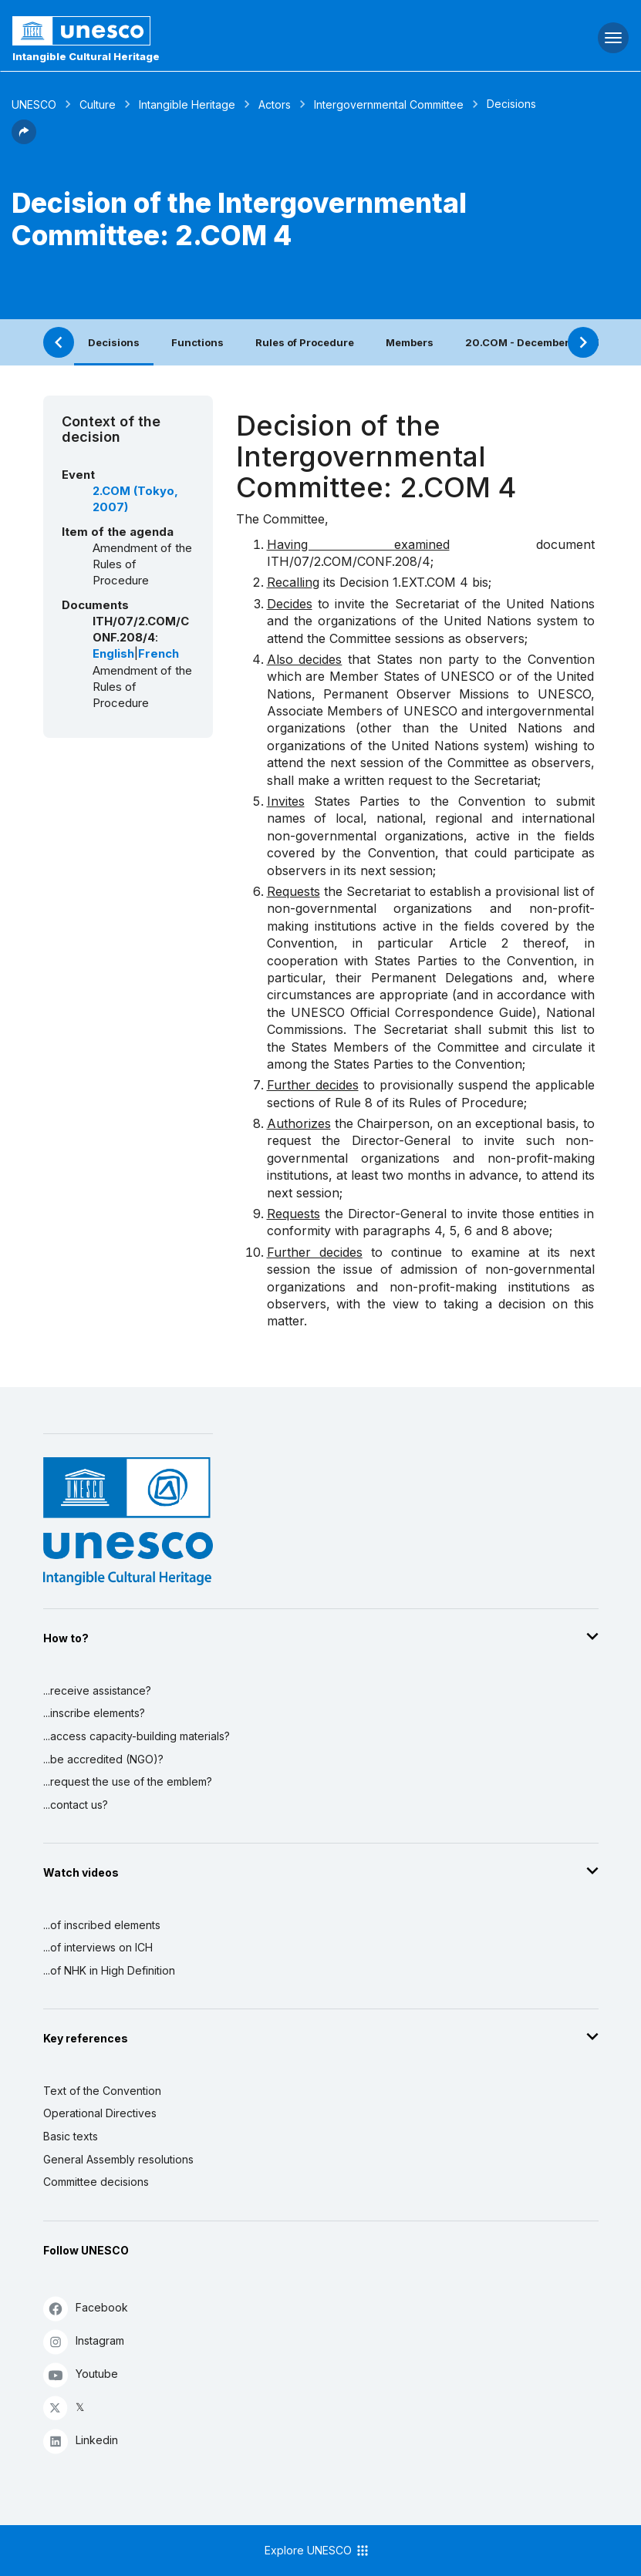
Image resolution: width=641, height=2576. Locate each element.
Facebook (85, 2308)
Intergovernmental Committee (389, 104)
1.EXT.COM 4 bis (440, 582)
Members (410, 342)
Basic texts (70, 2136)
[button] (24, 139)
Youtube (80, 2374)
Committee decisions (96, 2181)
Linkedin (80, 2441)
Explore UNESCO (317, 2550)
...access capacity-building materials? (136, 1736)
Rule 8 (354, 1102)
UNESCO (34, 104)
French (158, 654)
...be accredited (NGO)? (103, 1759)
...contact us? (75, 1804)
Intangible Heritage (187, 104)
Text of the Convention (102, 2090)
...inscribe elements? (94, 1712)
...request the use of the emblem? (127, 1781)
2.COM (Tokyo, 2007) (135, 499)
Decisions (114, 342)
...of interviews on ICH (98, 1947)
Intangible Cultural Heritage (86, 56)
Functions (197, 342)
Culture (97, 104)
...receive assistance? (97, 1690)
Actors (274, 104)
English (113, 654)
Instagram (83, 2341)
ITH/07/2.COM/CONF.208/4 (348, 561)
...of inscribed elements (101, 1924)
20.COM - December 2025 (532, 342)
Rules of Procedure (304, 342)
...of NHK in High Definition (109, 1970)
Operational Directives (100, 2113)
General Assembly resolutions (118, 2159)
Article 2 (478, 943)
